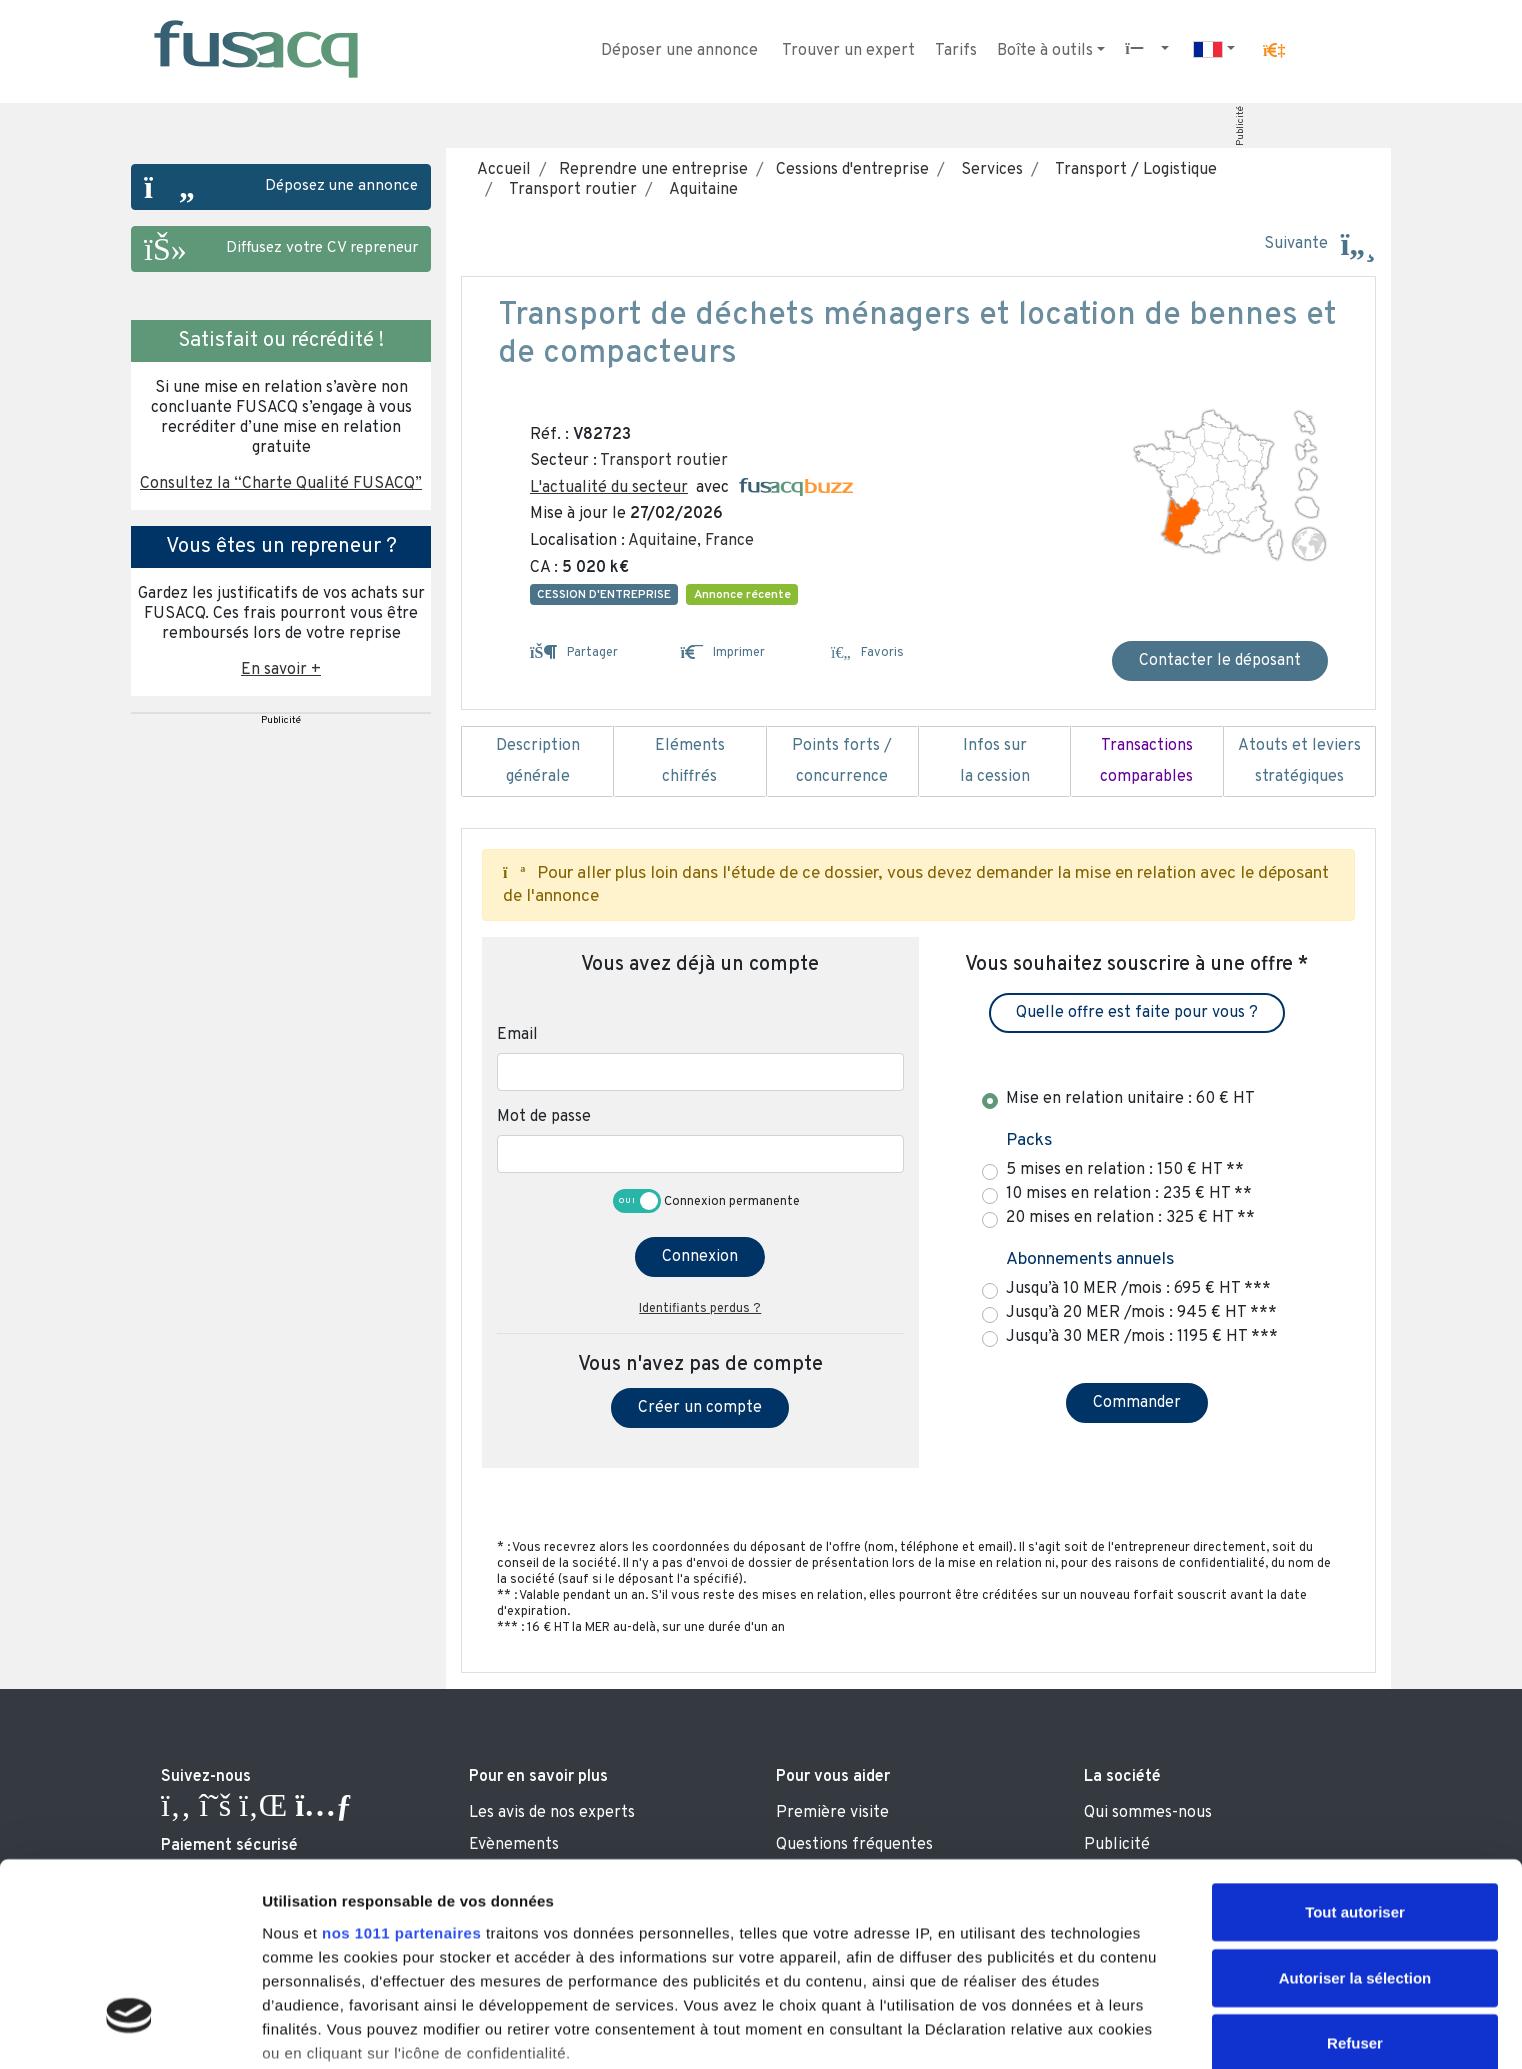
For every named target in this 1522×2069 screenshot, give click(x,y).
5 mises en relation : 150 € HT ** (1125, 1170)
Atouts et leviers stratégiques (1299, 762)
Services (988, 170)
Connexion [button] (700, 1257)
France (729, 541)
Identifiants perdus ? (700, 1309)
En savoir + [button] (281, 670)
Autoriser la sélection (1355, 1814)
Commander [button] (1137, 1403)
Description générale (537, 762)
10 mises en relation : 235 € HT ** (1129, 1194)
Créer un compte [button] (700, 1408)
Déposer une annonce (679, 51)
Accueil (504, 170)
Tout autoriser (1355, 1749)
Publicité (1240, 126)
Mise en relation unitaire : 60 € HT (1130, 1099)
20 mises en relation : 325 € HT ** (1130, 1218)
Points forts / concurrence (842, 762)
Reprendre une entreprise (651, 170)
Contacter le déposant (1220, 661)
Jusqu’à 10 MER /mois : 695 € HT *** (1138, 1289)
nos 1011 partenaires (401, 1769)
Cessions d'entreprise (850, 170)
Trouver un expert (848, 51)
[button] (1274, 51)
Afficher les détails (329, 2029)
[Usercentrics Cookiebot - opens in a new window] (129, 2030)
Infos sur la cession (994, 762)
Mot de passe (544, 1117)
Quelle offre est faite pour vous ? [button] (1137, 1013)
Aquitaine (699, 190)
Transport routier (569, 190)
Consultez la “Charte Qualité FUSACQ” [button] (281, 484)
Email (517, 1035)
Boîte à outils (1045, 51)
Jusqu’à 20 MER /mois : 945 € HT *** (1141, 1313)
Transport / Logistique (1132, 170)
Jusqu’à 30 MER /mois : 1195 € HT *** (1142, 1337)
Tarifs (956, 51)
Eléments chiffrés (689, 762)
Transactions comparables (1146, 762)
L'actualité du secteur (609, 488)
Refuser (1355, 1880)
